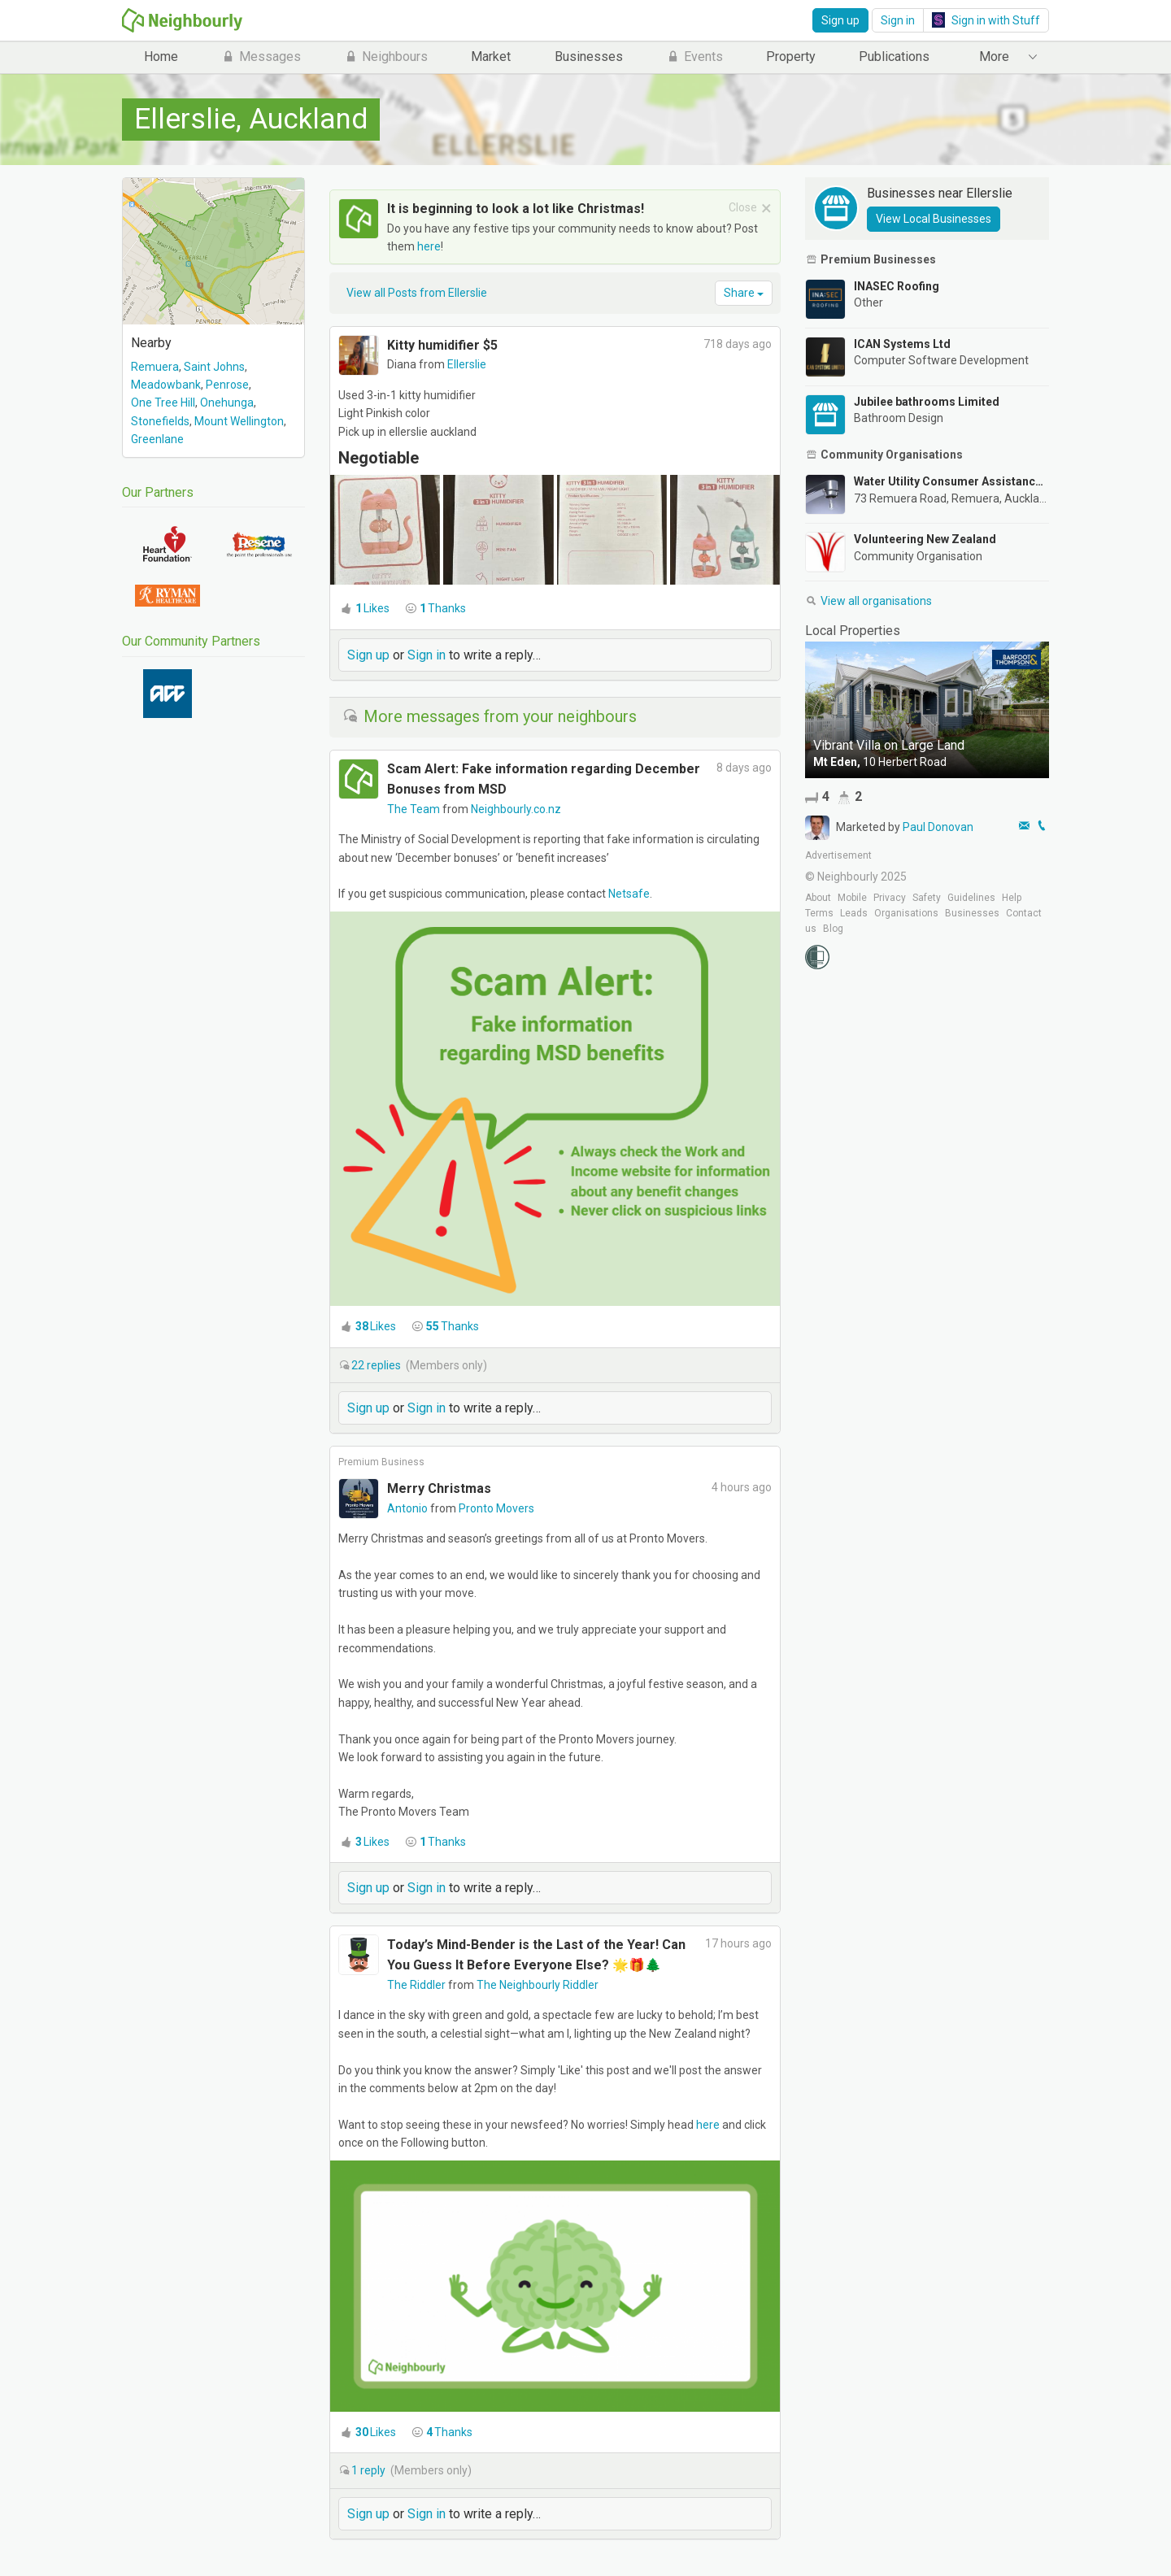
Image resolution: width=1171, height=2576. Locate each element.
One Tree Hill (163, 402)
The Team (414, 809)
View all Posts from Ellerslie (416, 292)
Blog (833, 928)
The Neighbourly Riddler (538, 1984)
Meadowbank (166, 384)
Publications (894, 56)
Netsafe (629, 893)
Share (744, 292)
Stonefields (160, 421)
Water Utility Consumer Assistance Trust (951, 481)
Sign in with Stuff (986, 20)
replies (377, 1365)
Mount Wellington (239, 421)
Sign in (898, 20)
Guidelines (971, 897)
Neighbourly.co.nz (516, 809)
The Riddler (417, 1984)
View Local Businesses (933, 218)
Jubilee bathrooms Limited (926, 401)
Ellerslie (466, 364)
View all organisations (868, 600)
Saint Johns (214, 366)
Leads (854, 913)
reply (369, 2470)
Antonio (408, 1508)
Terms (819, 913)
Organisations (906, 913)
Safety (926, 897)
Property (791, 56)
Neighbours (386, 56)
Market (491, 56)
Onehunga (227, 402)
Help (1011, 897)
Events (694, 56)
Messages (261, 56)
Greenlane (157, 439)
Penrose (227, 384)
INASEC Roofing (896, 286)
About (818, 897)
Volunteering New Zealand (925, 539)
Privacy (889, 897)
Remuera (155, 366)
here (429, 246)
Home (161, 56)
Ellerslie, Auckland (251, 119)
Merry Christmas (439, 1488)
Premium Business (381, 1462)
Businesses (589, 56)
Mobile (852, 897)
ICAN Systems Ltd (902, 343)
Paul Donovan (938, 826)
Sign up (840, 20)
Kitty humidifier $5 (442, 345)
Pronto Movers (496, 1508)
